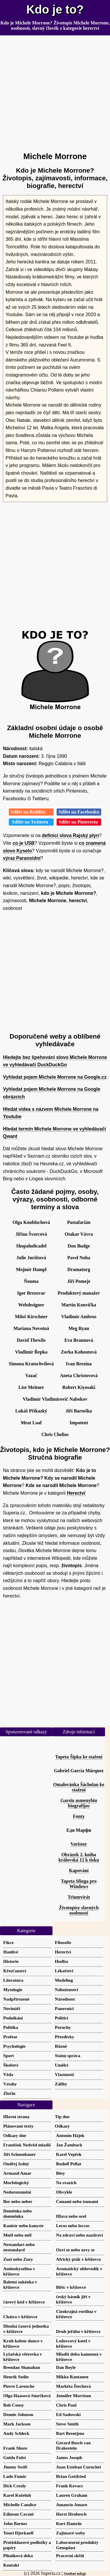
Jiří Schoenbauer (19, 2154)
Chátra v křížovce (20, 2316)
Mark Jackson (17, 2423)
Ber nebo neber (17, 2201)
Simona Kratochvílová (31, 1363)
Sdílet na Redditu (31, 811)
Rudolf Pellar (69, 2163)
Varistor (78, 1843)
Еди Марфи (78, 1830)
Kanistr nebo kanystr (23, 2225)
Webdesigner (31, 1304)
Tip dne (62, 2116)
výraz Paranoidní (21, 858)
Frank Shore (15, 2447)
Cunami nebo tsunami (77, 2201)
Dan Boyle (66, 2367)
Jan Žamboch (69, 2144)
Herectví (76, 1493)
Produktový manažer (78, 1293)
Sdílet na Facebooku (79, 811)
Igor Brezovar (31, 1293)
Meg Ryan (78, 1328)
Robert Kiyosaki (78, 1387)
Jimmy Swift (15, 2466)
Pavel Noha (78, 1257)
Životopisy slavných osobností (79, 1910)
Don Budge (78, 1245)
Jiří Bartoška (78, 1410)
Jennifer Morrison (73, 2395)
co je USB (24, 843)
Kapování (79, 1870)
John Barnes (15, 2523)
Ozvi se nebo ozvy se (75, 2249)
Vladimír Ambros (79, 1316)
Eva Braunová (78, 1340)
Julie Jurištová (31, 1257)
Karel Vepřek (69, 2154)
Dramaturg (78, 1269)
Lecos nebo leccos (72, 2225)
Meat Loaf (31, 1422)
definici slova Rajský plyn (70, 835)
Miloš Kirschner (31, 1316)
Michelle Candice (19, 2504)
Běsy (60, 2173)
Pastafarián (78, 1222)
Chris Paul (66, 2404)
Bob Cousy (13, 2404)
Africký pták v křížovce (78, 2259)
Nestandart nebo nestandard (19, 2247)
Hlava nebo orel (71, 2216)
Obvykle (64, 2191)
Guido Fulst (14, 2457)
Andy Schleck (16, 2433)
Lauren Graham (71, 2495)
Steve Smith (67, 2423)
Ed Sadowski (68, 2414)
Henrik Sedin (16, 2376)
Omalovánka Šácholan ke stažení (78, 1787)
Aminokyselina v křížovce (19, 2271)
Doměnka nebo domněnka (17, 2213)
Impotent (79, 1422)
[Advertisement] (55, 91)
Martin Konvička (78, 1304)
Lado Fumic (14, 2476)
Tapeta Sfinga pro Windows (79, 1884)
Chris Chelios (55, 1434)
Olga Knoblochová (31, 1222)
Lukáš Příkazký (31, 1410)
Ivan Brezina (79, 1363)
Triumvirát (78, 1897)
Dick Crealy (14, 2485)
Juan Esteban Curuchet (78, 2466)
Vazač (31, 1375)
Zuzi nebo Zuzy (18, 2259)
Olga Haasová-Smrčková (27, 2395)
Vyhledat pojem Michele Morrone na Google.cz (54, 1077)
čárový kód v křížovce (24, 2301)
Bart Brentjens (70, 2433)
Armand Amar (17, 2173)
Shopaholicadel (31, 1245)
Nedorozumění (17, 2191)
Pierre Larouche (18, 2386)
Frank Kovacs (69, 2485)
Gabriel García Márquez (79, 1770)
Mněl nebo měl (17, 2234)
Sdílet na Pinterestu (78, 821)
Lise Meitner (31, 1387)
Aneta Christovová (78, 1375)
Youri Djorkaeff (18, 2532)
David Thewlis (31, 1340)
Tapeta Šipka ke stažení (78, 1756)
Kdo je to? (55, 9)
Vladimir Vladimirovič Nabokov (55, 1399)
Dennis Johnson (18, 2414)
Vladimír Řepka (31, 1351)
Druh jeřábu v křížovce (78, 2331)
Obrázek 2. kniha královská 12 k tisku (78, 1857)
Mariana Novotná (31, 1328)
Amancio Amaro (71, 2504)
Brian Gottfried (71, 2476)
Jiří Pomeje (78, 1281)
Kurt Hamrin (69, 2523)
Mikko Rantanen (72, 2376)
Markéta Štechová (73, 2386)
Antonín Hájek (70, 2135)
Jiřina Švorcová (31, 1234)
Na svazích (66, 2182)
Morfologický (16, 2182)
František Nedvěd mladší (27, 2144)
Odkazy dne (14, 2135)
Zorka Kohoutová (79, 1351)
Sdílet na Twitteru (31, 821)
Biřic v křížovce (71, 2287)
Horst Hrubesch (71, 2513)
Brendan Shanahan (21, 2367)
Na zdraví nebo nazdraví (79, 2234)
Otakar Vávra (79, 1234)
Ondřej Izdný (16, 2163)
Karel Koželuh (17, 2495)
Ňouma (31, 1281)
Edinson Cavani (18, 2513)
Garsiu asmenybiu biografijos (78, 1803)
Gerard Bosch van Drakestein (73, 2445)
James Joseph (69, 2457)
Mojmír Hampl (31, 1269)
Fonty (79, 1816)
